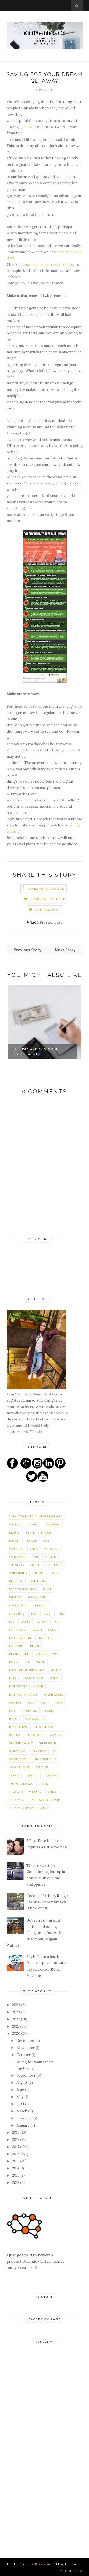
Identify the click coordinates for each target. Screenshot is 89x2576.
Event (47, 1589)
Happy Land (17, 1629)
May (20, 2096)
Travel (43, 1783)
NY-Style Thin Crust (23, 1694)
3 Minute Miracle (21, 1516)
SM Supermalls (45, 1759)
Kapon (13, 1662)
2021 (16, 2026)
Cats (35, 1557)
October (24, 2055)
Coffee (35, 1565)
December (25, 2040)
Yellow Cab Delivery (46, 1799)
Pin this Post (47, 909)
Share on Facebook (45, 888)
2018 (16, 2139)
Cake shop (16, 1548)
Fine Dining (17, 1613)
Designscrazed (44, 2564)
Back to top (71, 2571)
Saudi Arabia (47, 1743)
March (22, 2111)
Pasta (44, 1702)
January (23, 2125)
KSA (27, 1662)
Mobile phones (32, 1678)
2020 (16, 2033)
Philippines (29, 1710)
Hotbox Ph (45, 1638)
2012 (16, 2182)
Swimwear (51, 1775)
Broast (46, 1532)
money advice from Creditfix (49, 264)
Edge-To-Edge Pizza (23, 1589)
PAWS (58, 1702)
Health (37, 1629)
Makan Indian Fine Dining (26, 1670)
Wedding (35, 1791)
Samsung (56, 1735)
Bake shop (52, 1524)
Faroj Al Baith (37, 1597)
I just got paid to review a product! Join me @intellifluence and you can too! (36, 2255)
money (54, 1678)
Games (25, 1621)
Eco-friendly (37, 1581)
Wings (52, 1791)
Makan (40, 1662)
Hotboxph (16, 1646)
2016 (16, 2154)
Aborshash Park (50, 1516)
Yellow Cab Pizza (21, 1808)
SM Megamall (18, 1759)
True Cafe (16, 1791)
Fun (11, 1621)
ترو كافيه (44, 1808)
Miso (12, 1678)
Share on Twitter (48, 899)
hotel (31, 127)
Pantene (15, 1702)
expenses (15, 1597)
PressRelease (51, 922)
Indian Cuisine (18, 1654)
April (20, 2104)
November (26, 2047)
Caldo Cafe (52, 1548)
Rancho (14, 1735)
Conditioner (18, 1573)
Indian (34, 1646)
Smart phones (19, 1767)
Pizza (13, 1719)
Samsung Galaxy (21, 1743)
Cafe (46, 1540)
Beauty (14, 1532)
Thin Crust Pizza (21, 1783)
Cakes (34, 1548)
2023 (16, 2012)
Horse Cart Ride (20, 1638)
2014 (16, 2168)
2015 (16, 2161)
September (26, 2075)
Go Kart (42, 1621)
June (20, 2089)
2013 (16, 2175)
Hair (57, 1621)
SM (54, 1751)
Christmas (16, 1565)
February (24, 2118)
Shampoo (39, 1751)
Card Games (17, 1557)
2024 (16, 2004)
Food (47, 1613)
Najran (38, 1686)
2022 (16, 2019)
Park (30, 1702)
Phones (48, 1710)
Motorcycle (18, 1686)
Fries (60, 1613)
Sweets (14, 1775)
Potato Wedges (34, 1719)
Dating (56, 1573)
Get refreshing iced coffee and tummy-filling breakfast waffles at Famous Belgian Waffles (36, 1932)
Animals (14, 1524)
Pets (12, 1710)
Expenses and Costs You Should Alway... (36, 1051)
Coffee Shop (54, 1565)
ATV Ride (32, 1524)
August (22, 2082)
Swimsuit (31, 1775)
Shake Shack (17, 1751)
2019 (16, 2132)
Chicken (50, 1557)
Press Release (18, 1727)
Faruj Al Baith (19, 1605)
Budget (14, 1540)
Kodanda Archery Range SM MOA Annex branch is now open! (47, 1902)
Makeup (56, 1670)
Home (52, 1629)
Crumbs (38, 1573)
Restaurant (35, 1735)
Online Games (53, 1694)
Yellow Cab (17, 1799)
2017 (16, 2146)
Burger (31, 1540)
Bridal (30, 1532)
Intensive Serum (46, 1654)
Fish (34, 1613)
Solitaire (42, 1767)
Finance (40, 1605)
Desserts (15, 1581)
